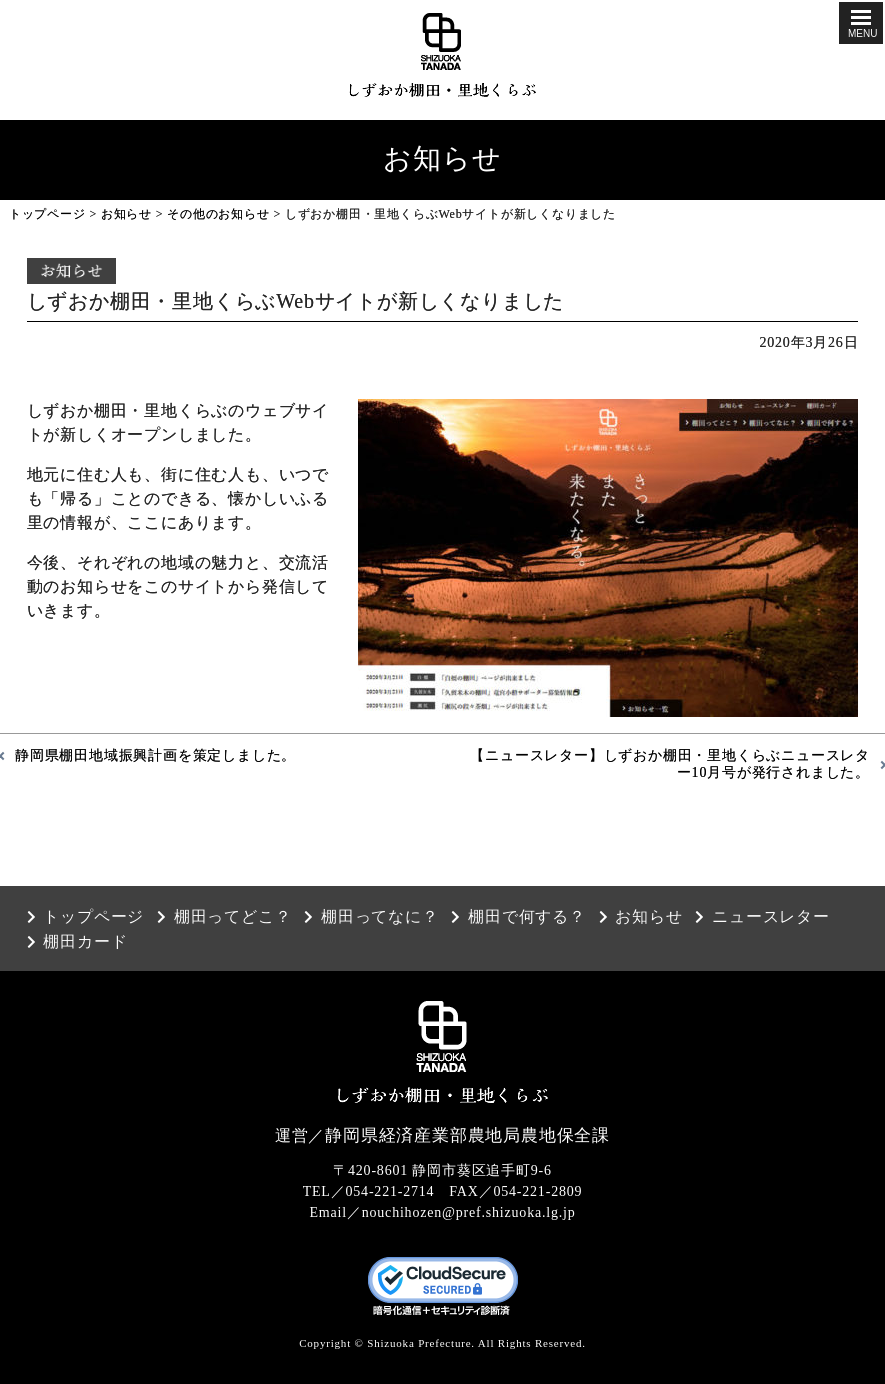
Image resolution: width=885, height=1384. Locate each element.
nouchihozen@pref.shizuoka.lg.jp (469, 1212)
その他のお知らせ (218, 214)
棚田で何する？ (527, 917)
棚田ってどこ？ (233, 917)
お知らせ (126, 214)
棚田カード (85, 942)
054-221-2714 (390, 1191)
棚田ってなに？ (380, 917)
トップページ (47, 214)
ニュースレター (771, 917)
